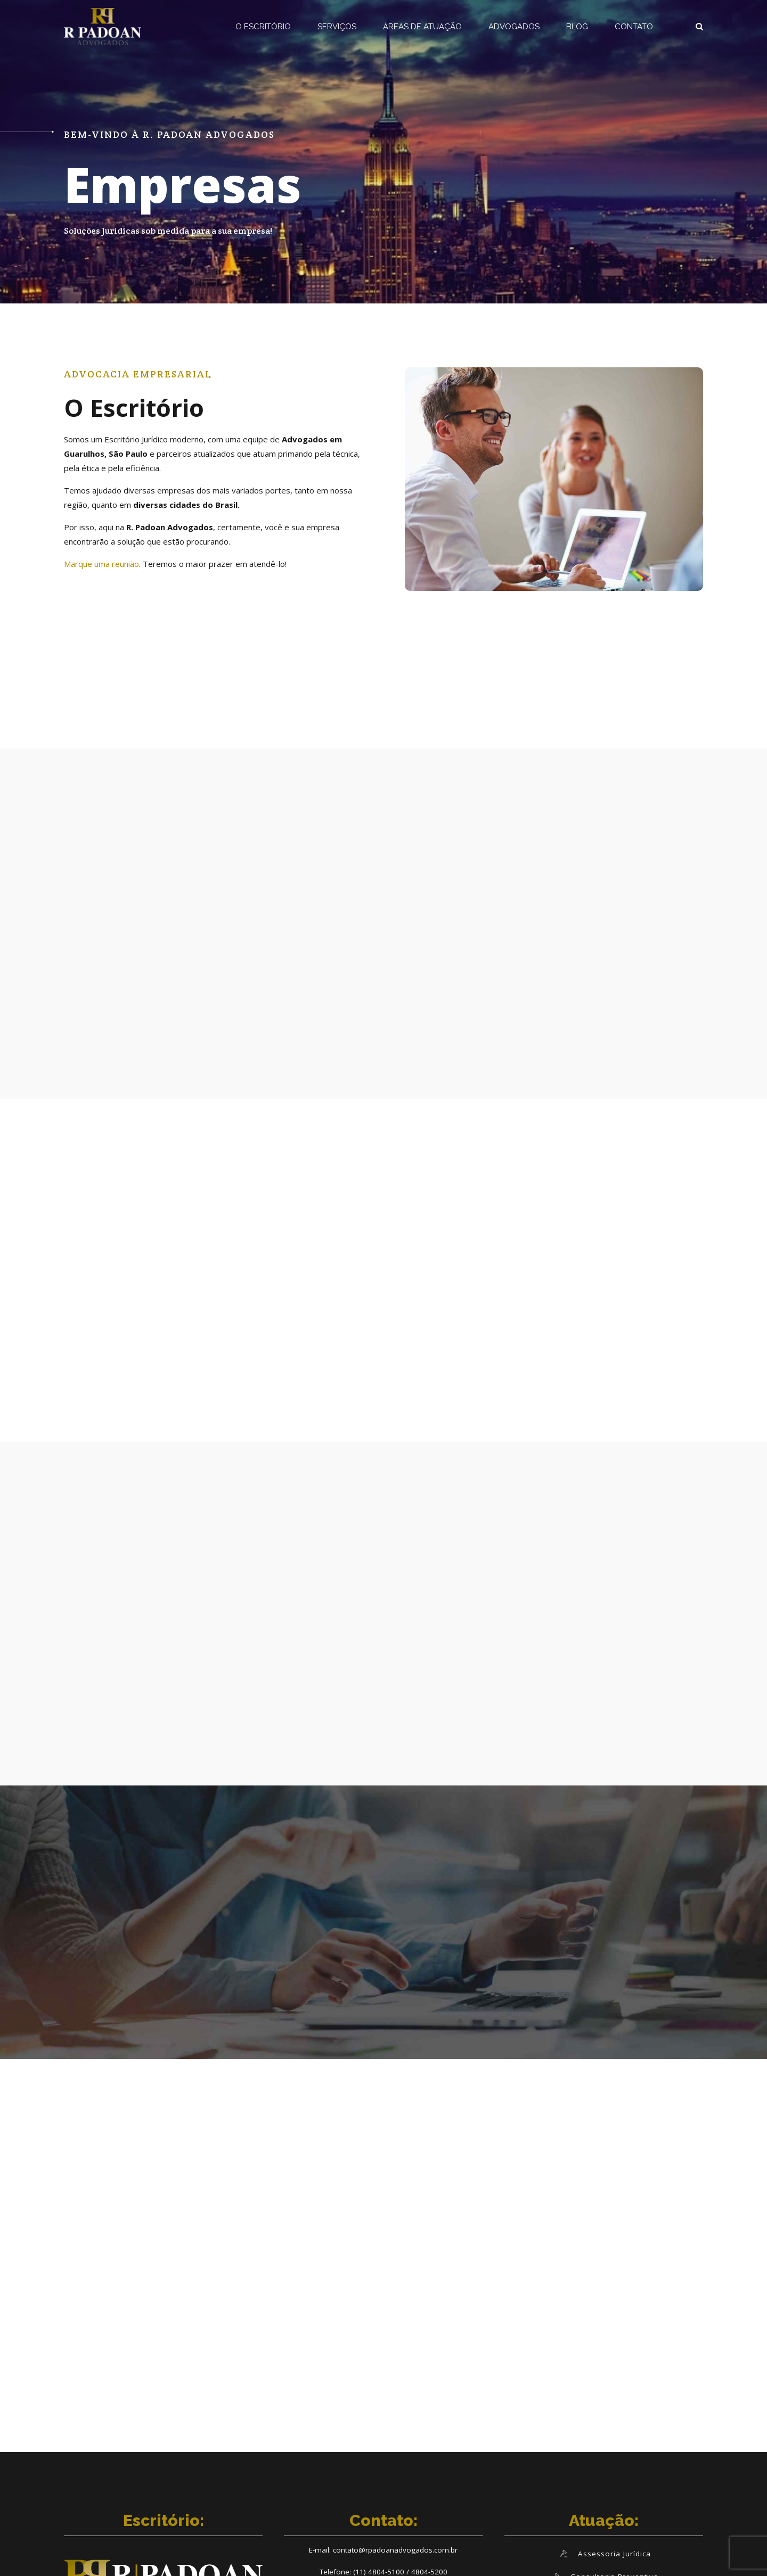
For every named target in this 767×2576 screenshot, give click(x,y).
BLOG (577, 26)
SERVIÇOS (336, 26)
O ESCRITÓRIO (263, 26)
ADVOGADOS (514, 26)
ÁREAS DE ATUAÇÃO (422, 26)
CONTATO (634, 26)
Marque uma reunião (101, 563)
